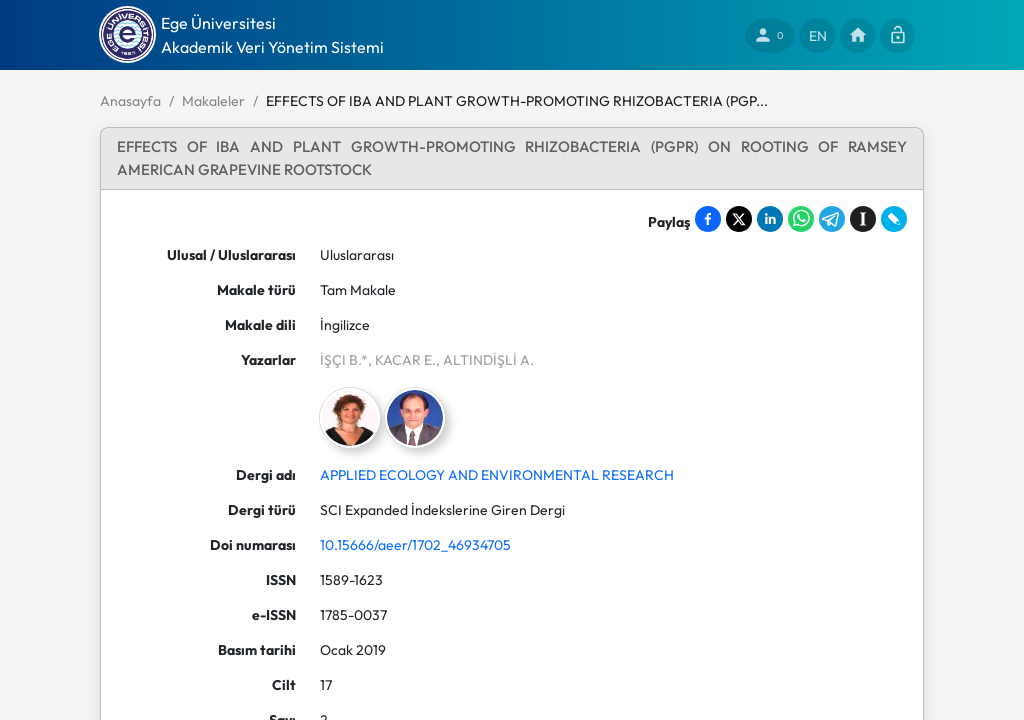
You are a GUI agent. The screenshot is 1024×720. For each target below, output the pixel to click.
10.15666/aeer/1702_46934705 (415, 545)
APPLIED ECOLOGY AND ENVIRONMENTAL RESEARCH (497, 475)
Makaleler (213, 101)
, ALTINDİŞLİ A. (485, 360)
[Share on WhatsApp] (801, 219)
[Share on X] (739, 219)
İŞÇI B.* (344, 360)
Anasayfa (130, 101)
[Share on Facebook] (708, 219)
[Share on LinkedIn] (770, 219)
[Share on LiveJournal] (894, 219)
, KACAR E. (402, 360)
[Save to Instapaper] (863, 219)
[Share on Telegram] (832, 219)
